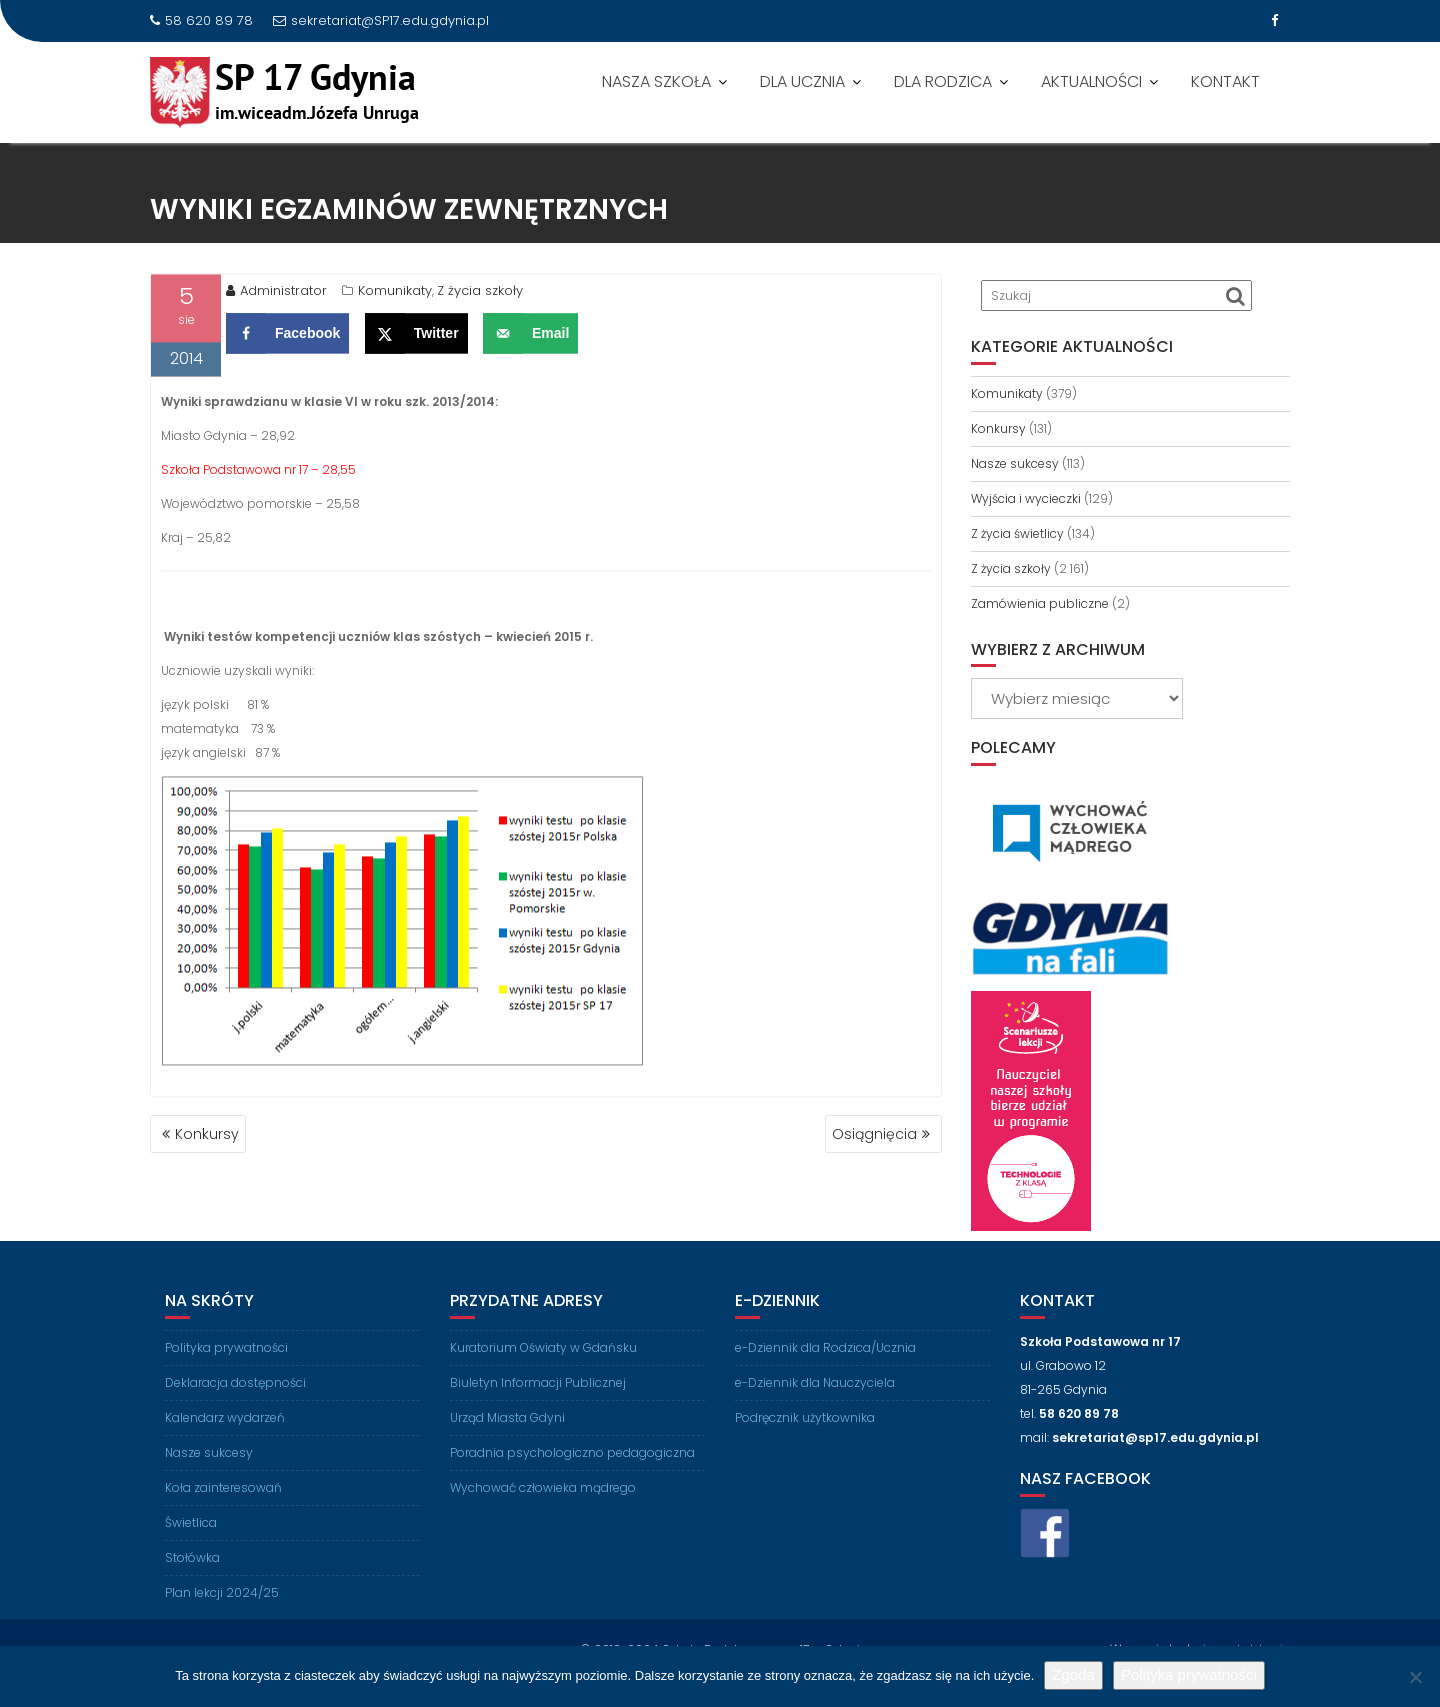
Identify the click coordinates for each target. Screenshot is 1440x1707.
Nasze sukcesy (1015, 463)
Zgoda (1073, 1674)
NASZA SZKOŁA (656, 81)
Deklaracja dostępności (235, 1411)
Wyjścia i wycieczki (1026, 498)
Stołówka (192, 1586)
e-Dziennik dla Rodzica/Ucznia (825, 1376)
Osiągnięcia (874, 1134)
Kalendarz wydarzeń (225, 1446)
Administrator (276, 297)
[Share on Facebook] (287, 340)
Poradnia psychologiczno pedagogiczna (572, 1481)
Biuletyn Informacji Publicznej (538, 1411)
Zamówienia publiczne (1040, 603)
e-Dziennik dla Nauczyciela (815, 1411)
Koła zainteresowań (223, 1516)
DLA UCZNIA (802, 81)
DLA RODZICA (943, 81)
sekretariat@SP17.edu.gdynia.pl (381, 20)
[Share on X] (416, 340)
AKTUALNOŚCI (1091, 81)
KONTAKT (1225, 81)
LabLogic (1263, 1643)
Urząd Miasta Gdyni (507, 1446)
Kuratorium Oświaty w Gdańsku (543, 1376)
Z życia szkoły (480, 297)
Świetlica (191, 1551)
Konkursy (207, 1134)
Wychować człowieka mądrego (543, 1516)
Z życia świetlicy (1017, 533)
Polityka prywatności (226, 1376)
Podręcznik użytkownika (805, 1446)
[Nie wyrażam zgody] (1415, 1677)
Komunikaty (395, 297)
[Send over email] (530, 340)
